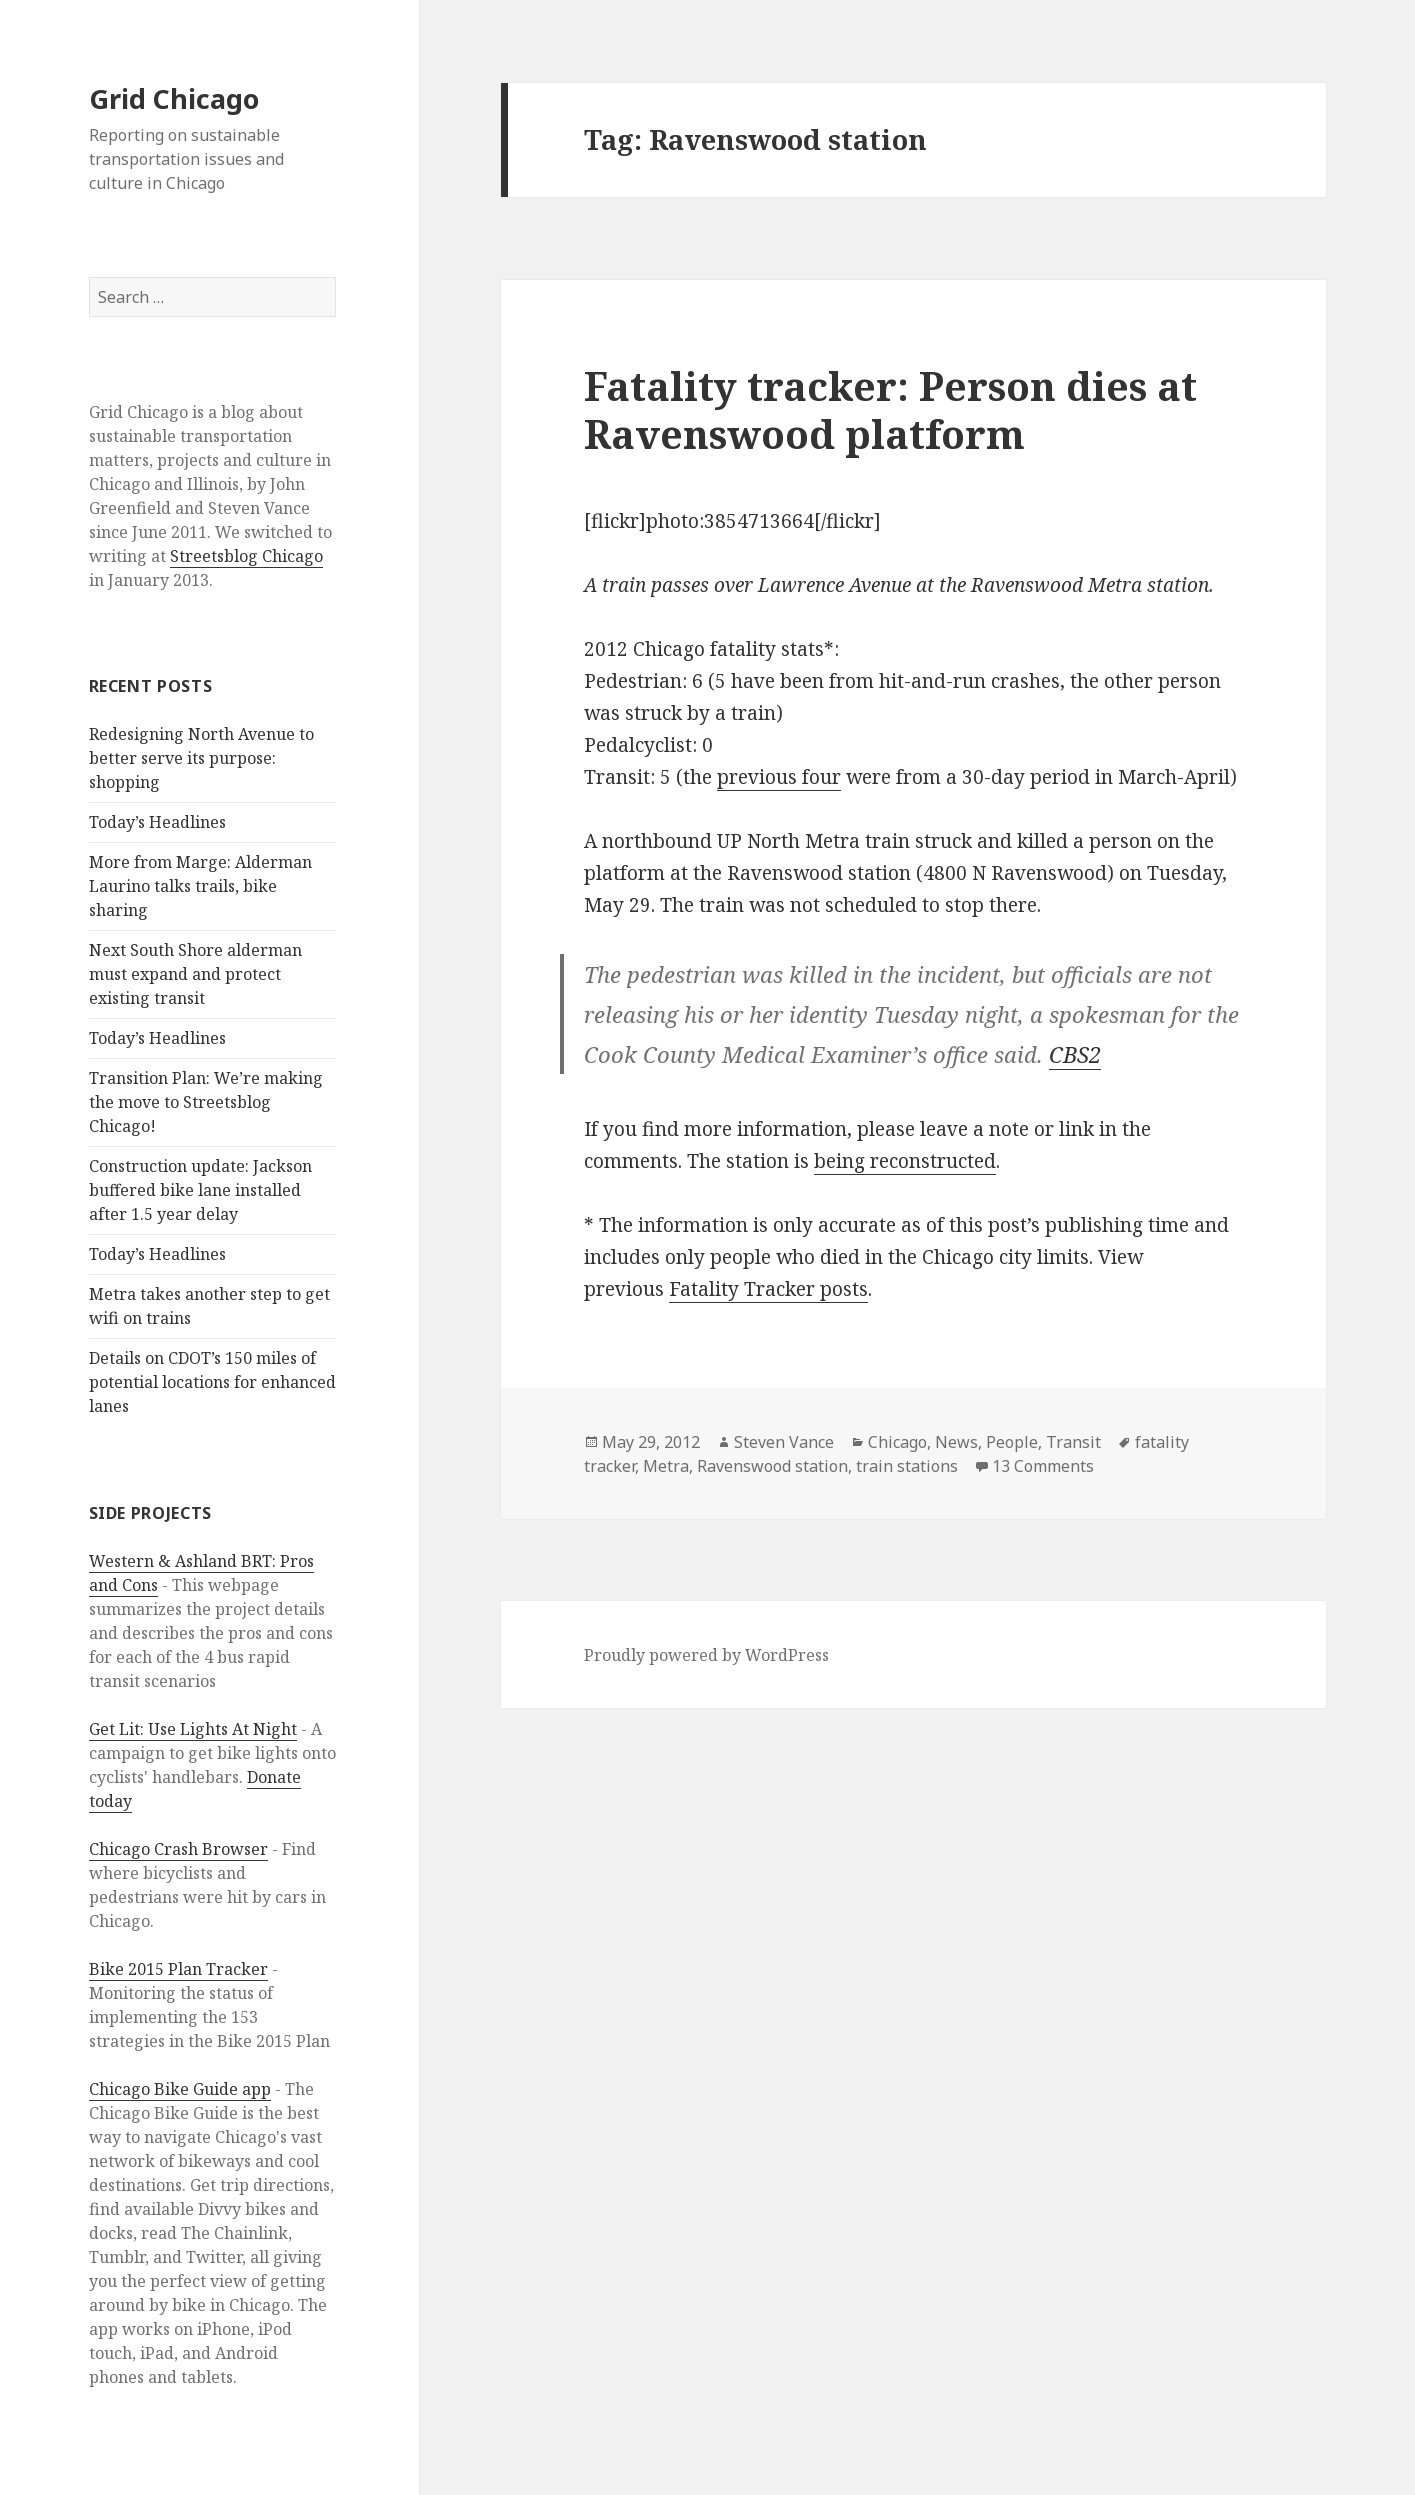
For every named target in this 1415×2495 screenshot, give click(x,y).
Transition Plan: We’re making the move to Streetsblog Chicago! (206, 1102)
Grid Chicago (174, 98)
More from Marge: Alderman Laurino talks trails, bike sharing (200, 886)
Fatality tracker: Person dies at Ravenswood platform (890, 409)
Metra (666, 1466)
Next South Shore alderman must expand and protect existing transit (195, 974)
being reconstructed (905, 1161)
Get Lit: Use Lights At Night (193, 1729)
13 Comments (1043, 1466)
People (1012, 1442)
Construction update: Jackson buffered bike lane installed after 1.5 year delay (200, 1190)
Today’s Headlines (157, 822)
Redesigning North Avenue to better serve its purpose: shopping (201, 758)
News (956, 1442)
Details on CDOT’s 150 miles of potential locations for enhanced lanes (212, 1382)
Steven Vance (784, 1442)
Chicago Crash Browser (178, 1849)
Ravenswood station (772, 1466)
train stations (907, 1466)
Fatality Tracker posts (768, 1289)
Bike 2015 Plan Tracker (178, 1969)
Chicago (897, 1442)
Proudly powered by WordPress (706, 1655)
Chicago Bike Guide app (180, 2089)
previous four (779, 777)
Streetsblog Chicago (246, 556)
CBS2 (1075, 1054)
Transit (1073, 1442)
